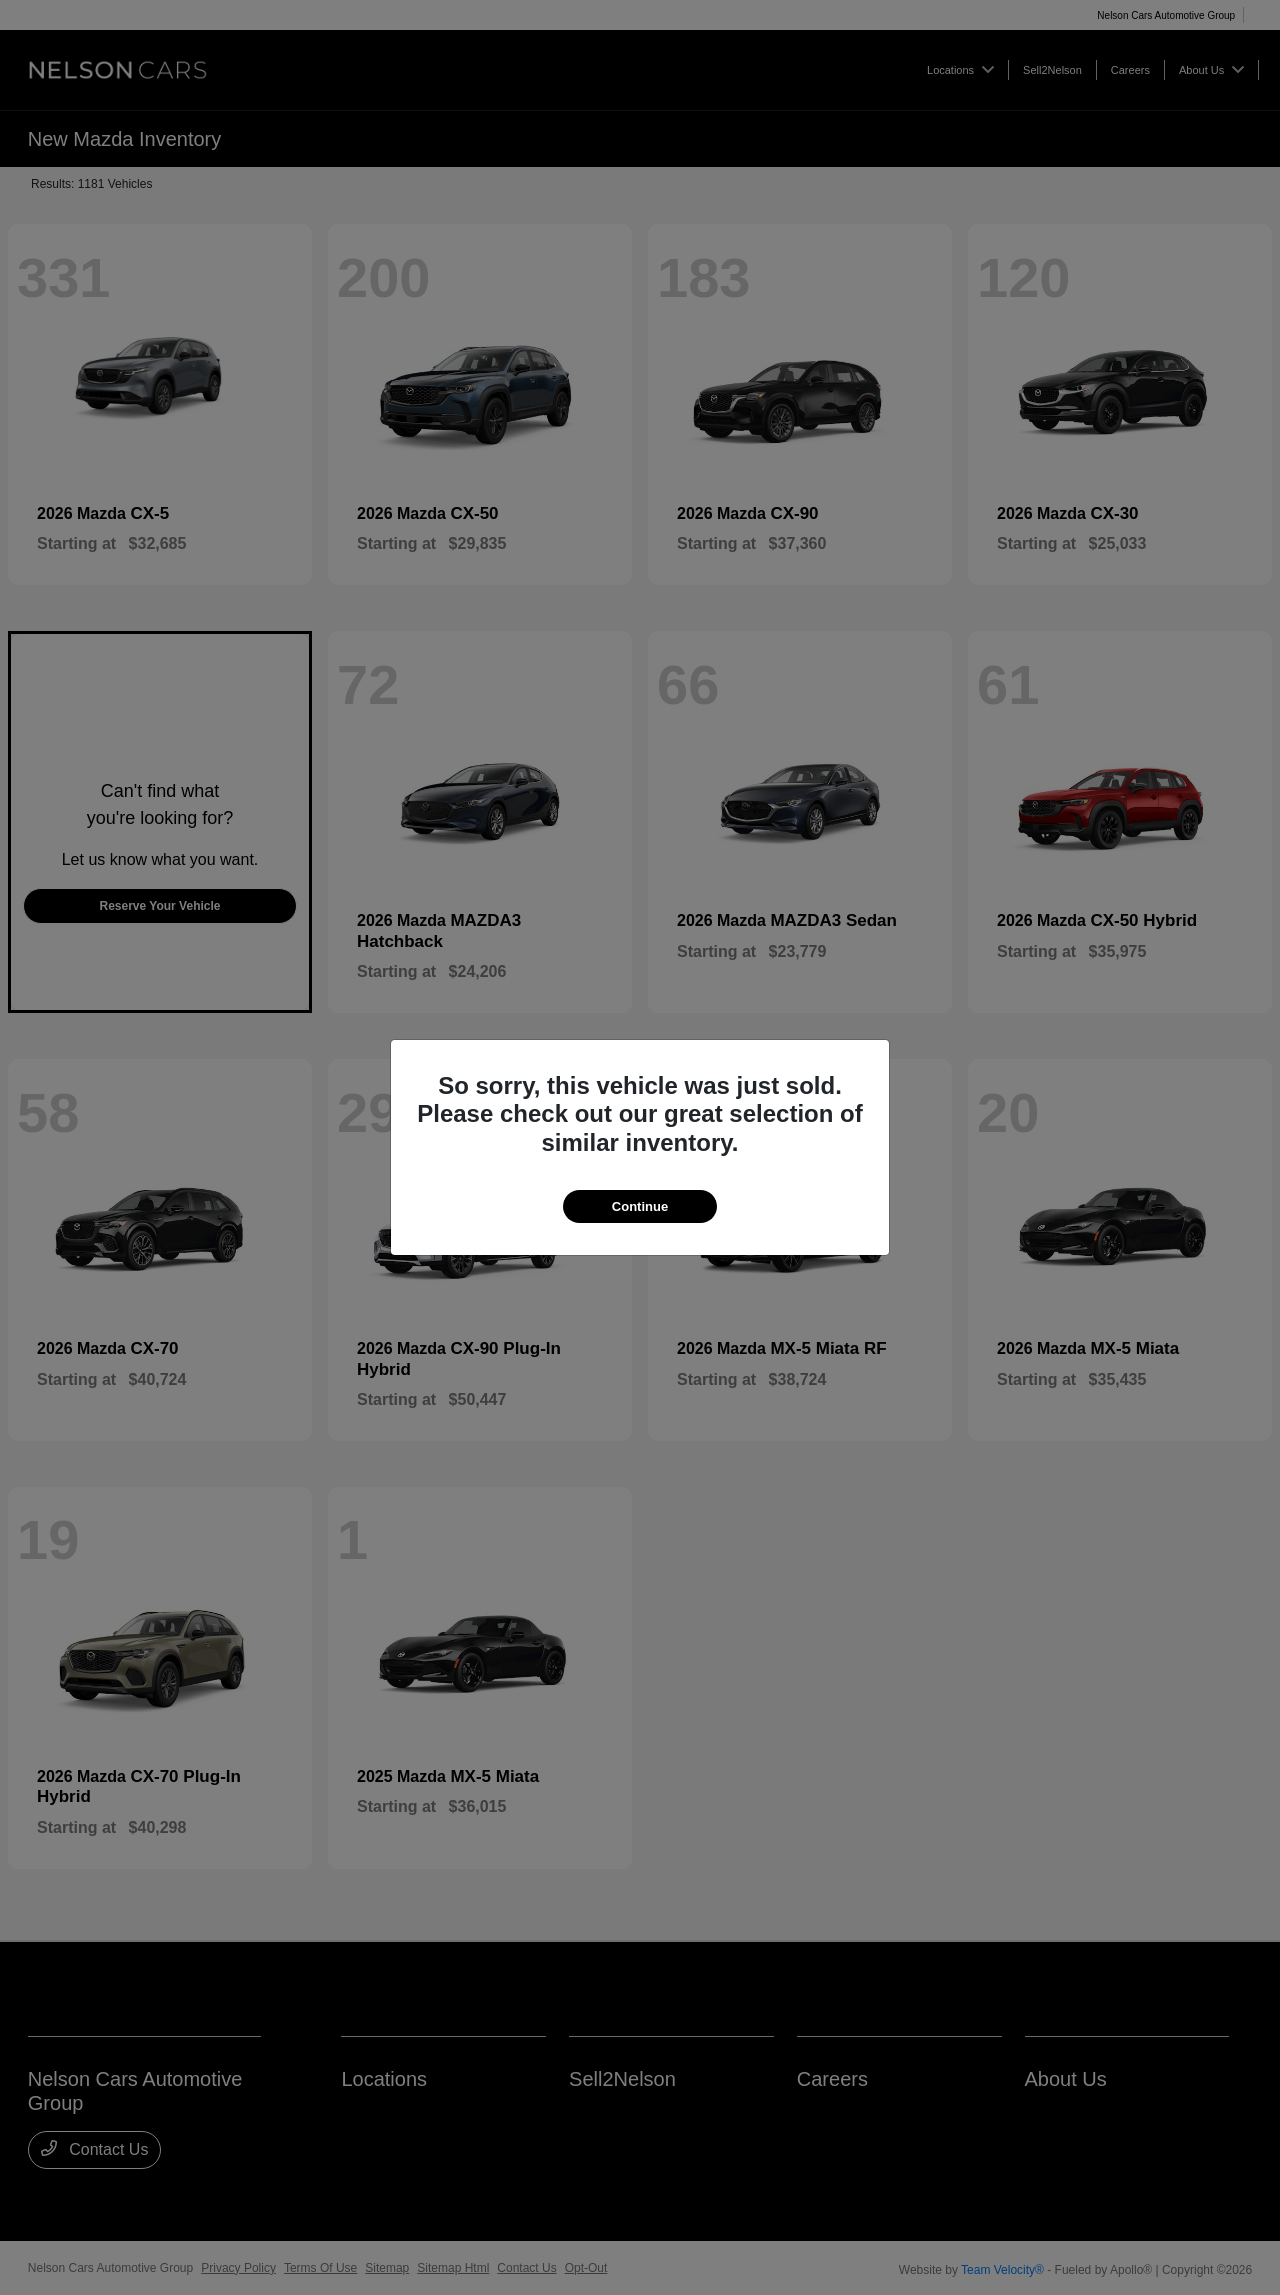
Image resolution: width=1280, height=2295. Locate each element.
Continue (640, 1206)
